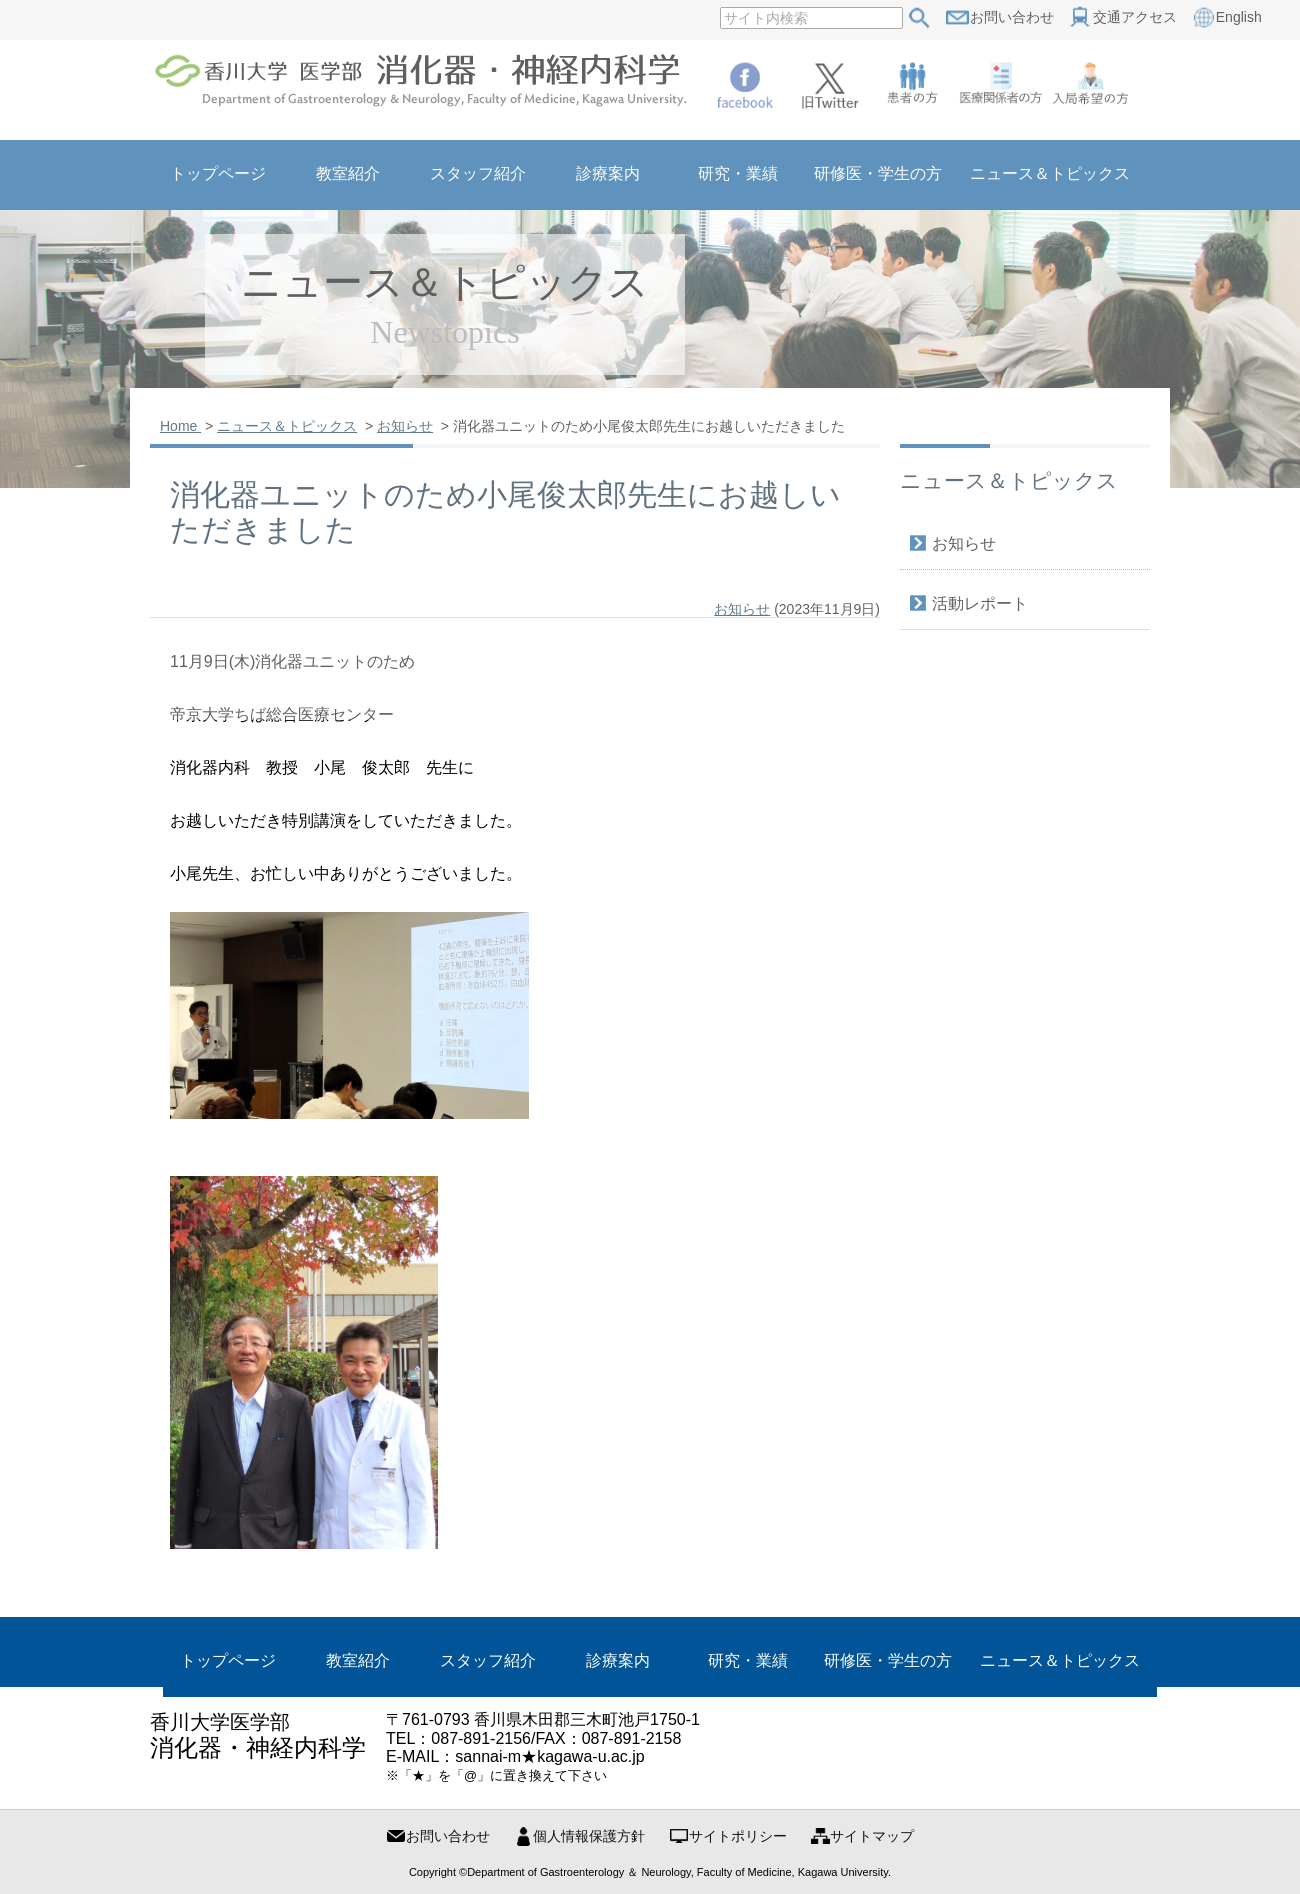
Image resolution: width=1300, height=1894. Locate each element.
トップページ (228, 1660)
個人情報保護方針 (589, 1836)
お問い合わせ (448, 1836)
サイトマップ (872, 1836)
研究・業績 (748, 1660)
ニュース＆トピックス (1060, 1660)
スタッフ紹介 (488, 1660)
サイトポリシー (738, 1836)
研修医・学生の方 (888, 1660)
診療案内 (618, 1660)
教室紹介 (358, 1660)
